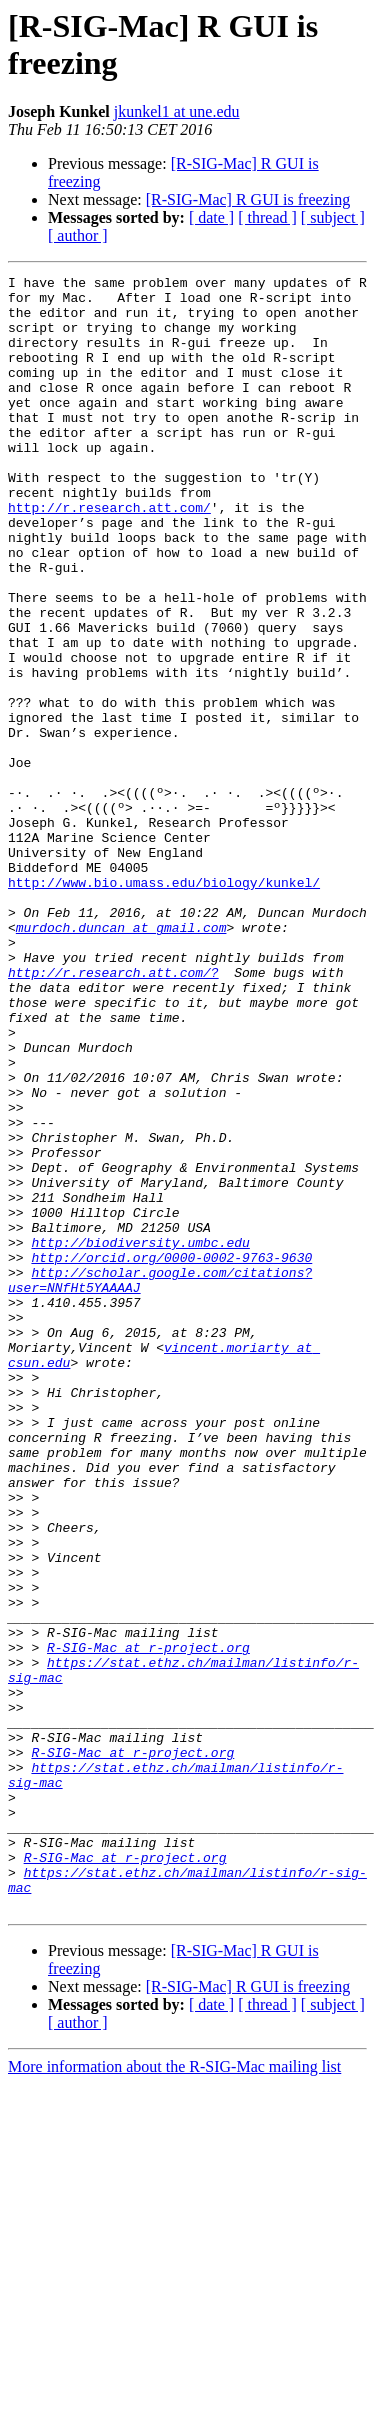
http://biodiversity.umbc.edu (140, 1437)
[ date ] (211, 217)
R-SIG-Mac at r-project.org (148, 1923)
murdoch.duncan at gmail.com (121, 1059)
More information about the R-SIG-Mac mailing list (174, 2393)
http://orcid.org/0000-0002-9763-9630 (171, 1455)
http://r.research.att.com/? (113, 1113)
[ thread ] (267, 217)
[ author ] (78, 235)
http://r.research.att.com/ (109, 555)
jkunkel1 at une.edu (177, 111)
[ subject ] (333, 217)
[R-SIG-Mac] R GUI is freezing (248, 199)
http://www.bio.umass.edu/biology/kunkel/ (164, 1005)
